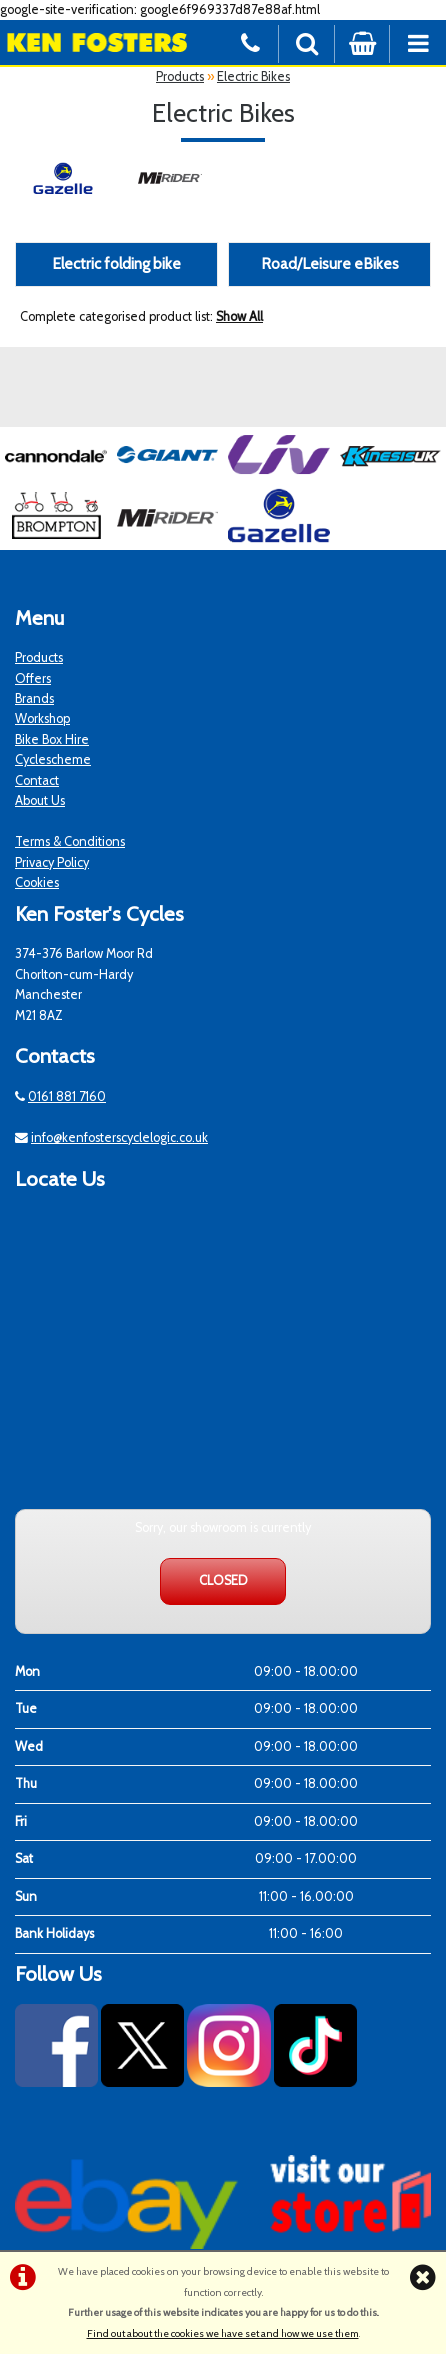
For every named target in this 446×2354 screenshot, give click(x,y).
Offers (33, 678)
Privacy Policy (52, 862)
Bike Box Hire (52, 739)
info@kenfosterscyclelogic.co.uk (119, 1137)
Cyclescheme (53, 759)
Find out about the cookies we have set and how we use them (223, 2333)
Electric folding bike (116, 263)
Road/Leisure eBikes (330, 263)
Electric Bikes (253, 76)
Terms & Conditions (70, 841)
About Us (40, 800)
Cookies (37, 882)
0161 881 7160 (67, 1096)
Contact (37, 780)
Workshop (42, 718)
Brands (34, 698)
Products (180, 76)
